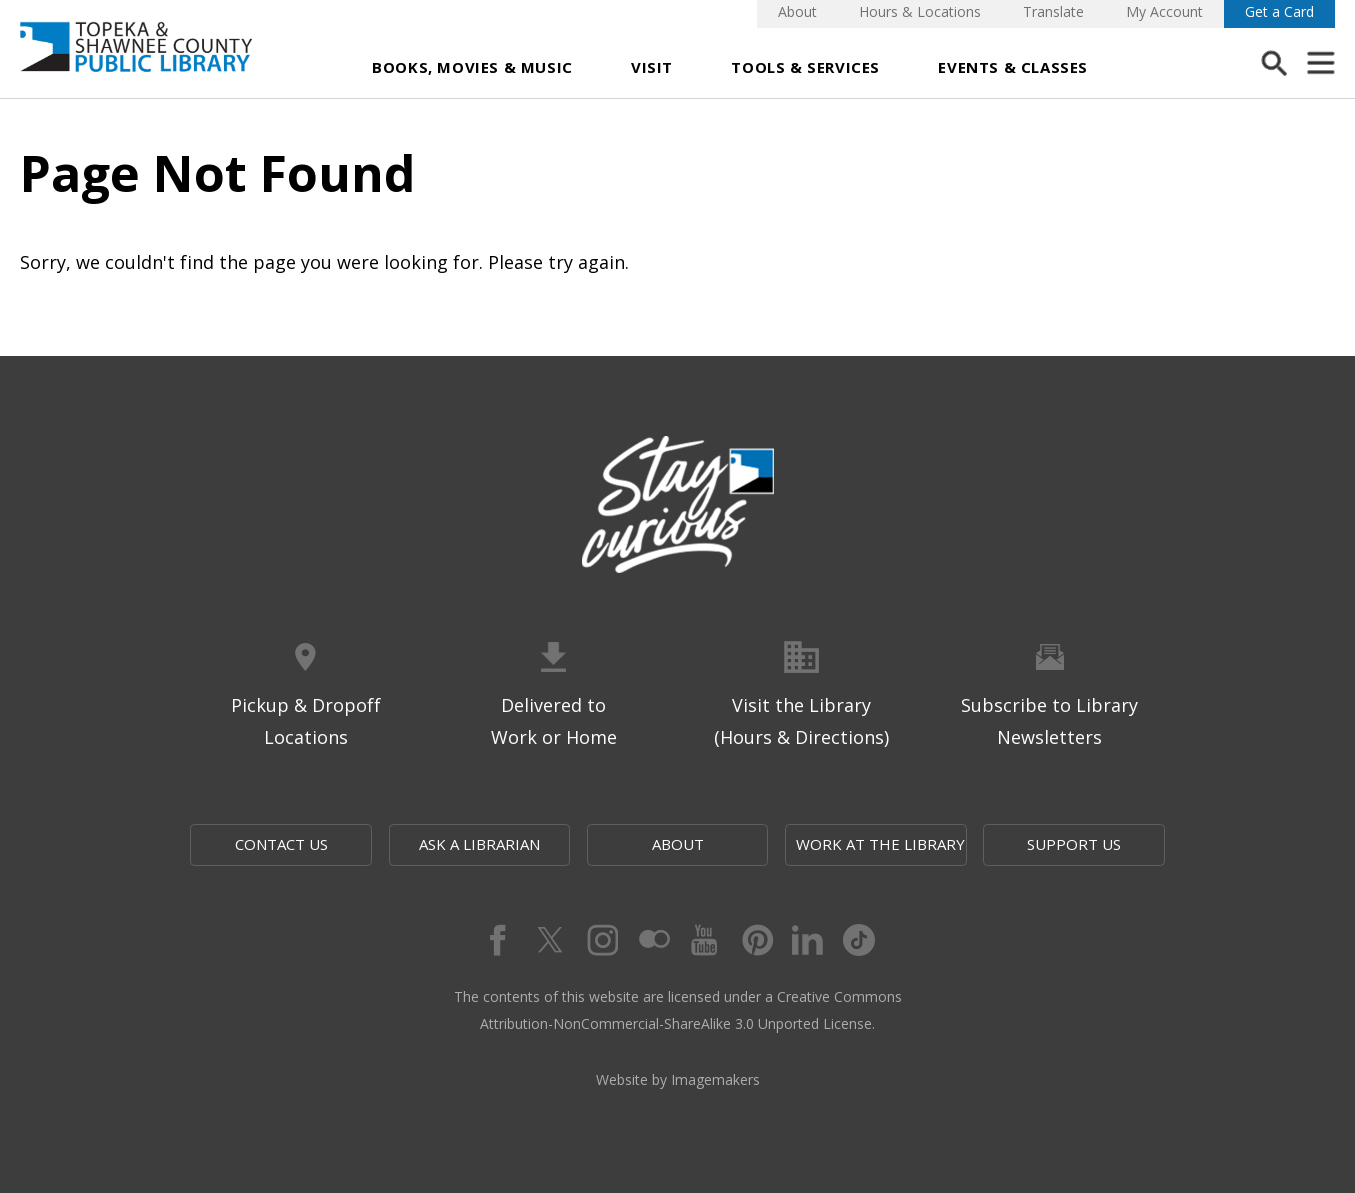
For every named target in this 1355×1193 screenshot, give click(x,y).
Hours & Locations (920, 11)
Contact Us (281, 844)
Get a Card (1279, 11)
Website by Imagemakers (678, 1079)
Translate (1053, 11)
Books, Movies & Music (472, 67)
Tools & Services (805, 67)
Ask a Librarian (479, 844)
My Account (1164, 11)
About (797, 11)
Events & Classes (1013, 67)
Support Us (1074, 844)
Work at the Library (880, 844)
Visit (652, 67)
